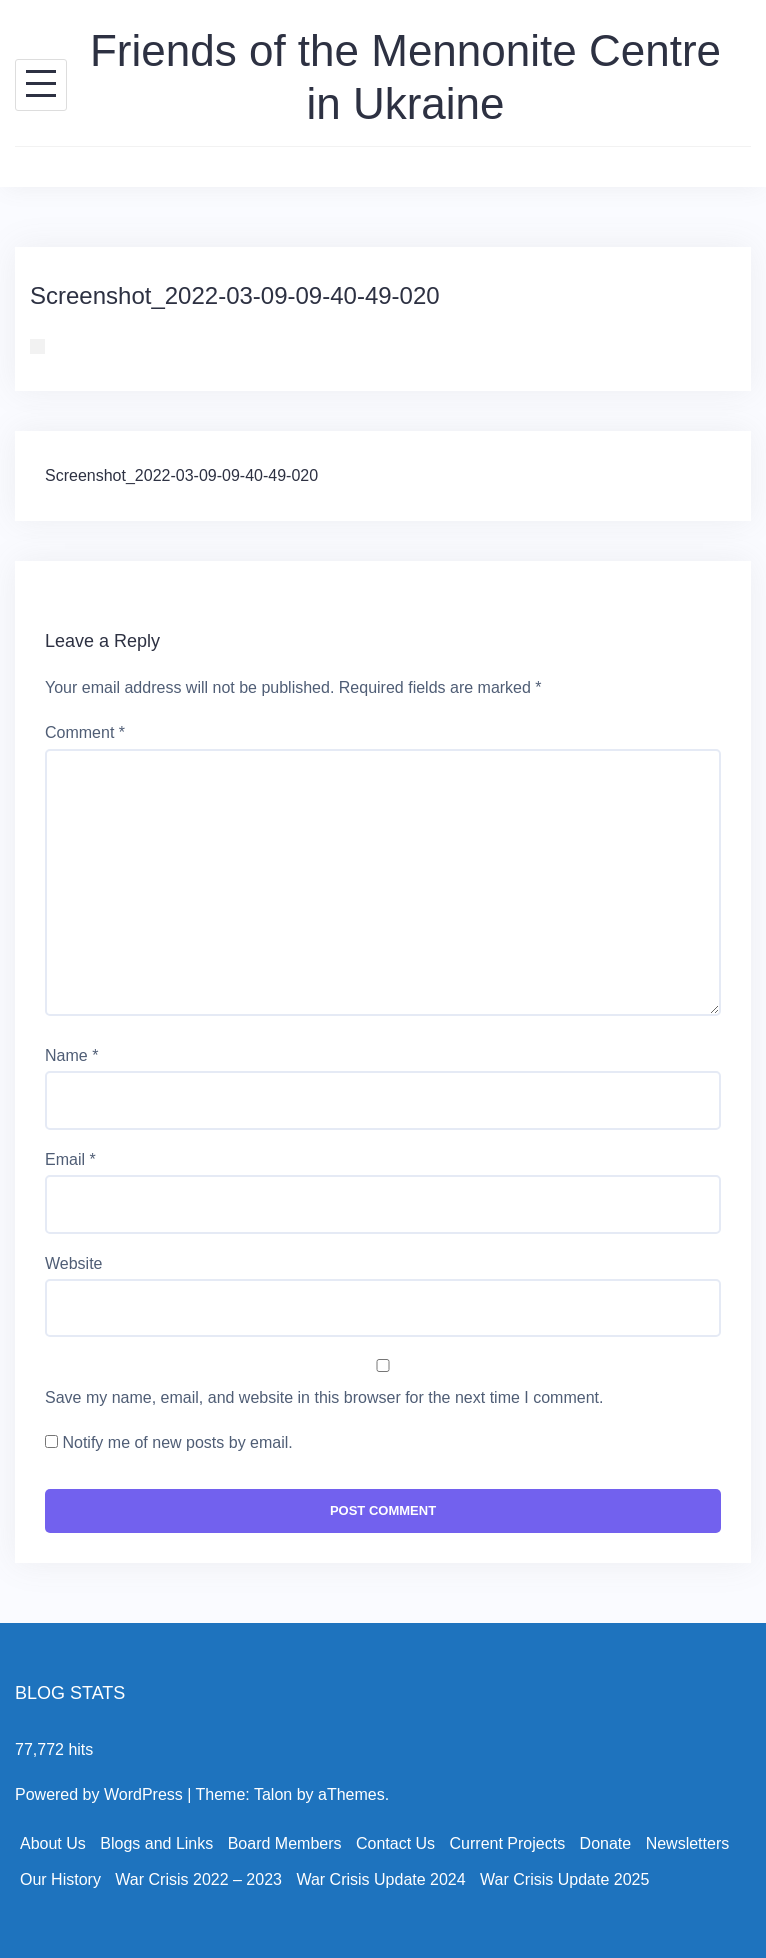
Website (74, 1263)
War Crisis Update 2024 (380, 1879)
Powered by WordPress (99, 1794)
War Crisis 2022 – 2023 (198, 1879)
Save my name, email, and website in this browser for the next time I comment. (324, 1397)
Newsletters (688, 1843)
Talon (273, 1794)
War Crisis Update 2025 (564, 1879)
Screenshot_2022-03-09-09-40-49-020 (181, 475)
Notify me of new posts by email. (177, 1442)
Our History (60, 1879)
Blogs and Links (156, 1843)
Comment (85, 732)
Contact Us (395, 1843)
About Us (53, 1843)
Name (71, 1055)
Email (70, 1159)
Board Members (285, 1843)
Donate (606, 1843)
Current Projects (508, 1843)
